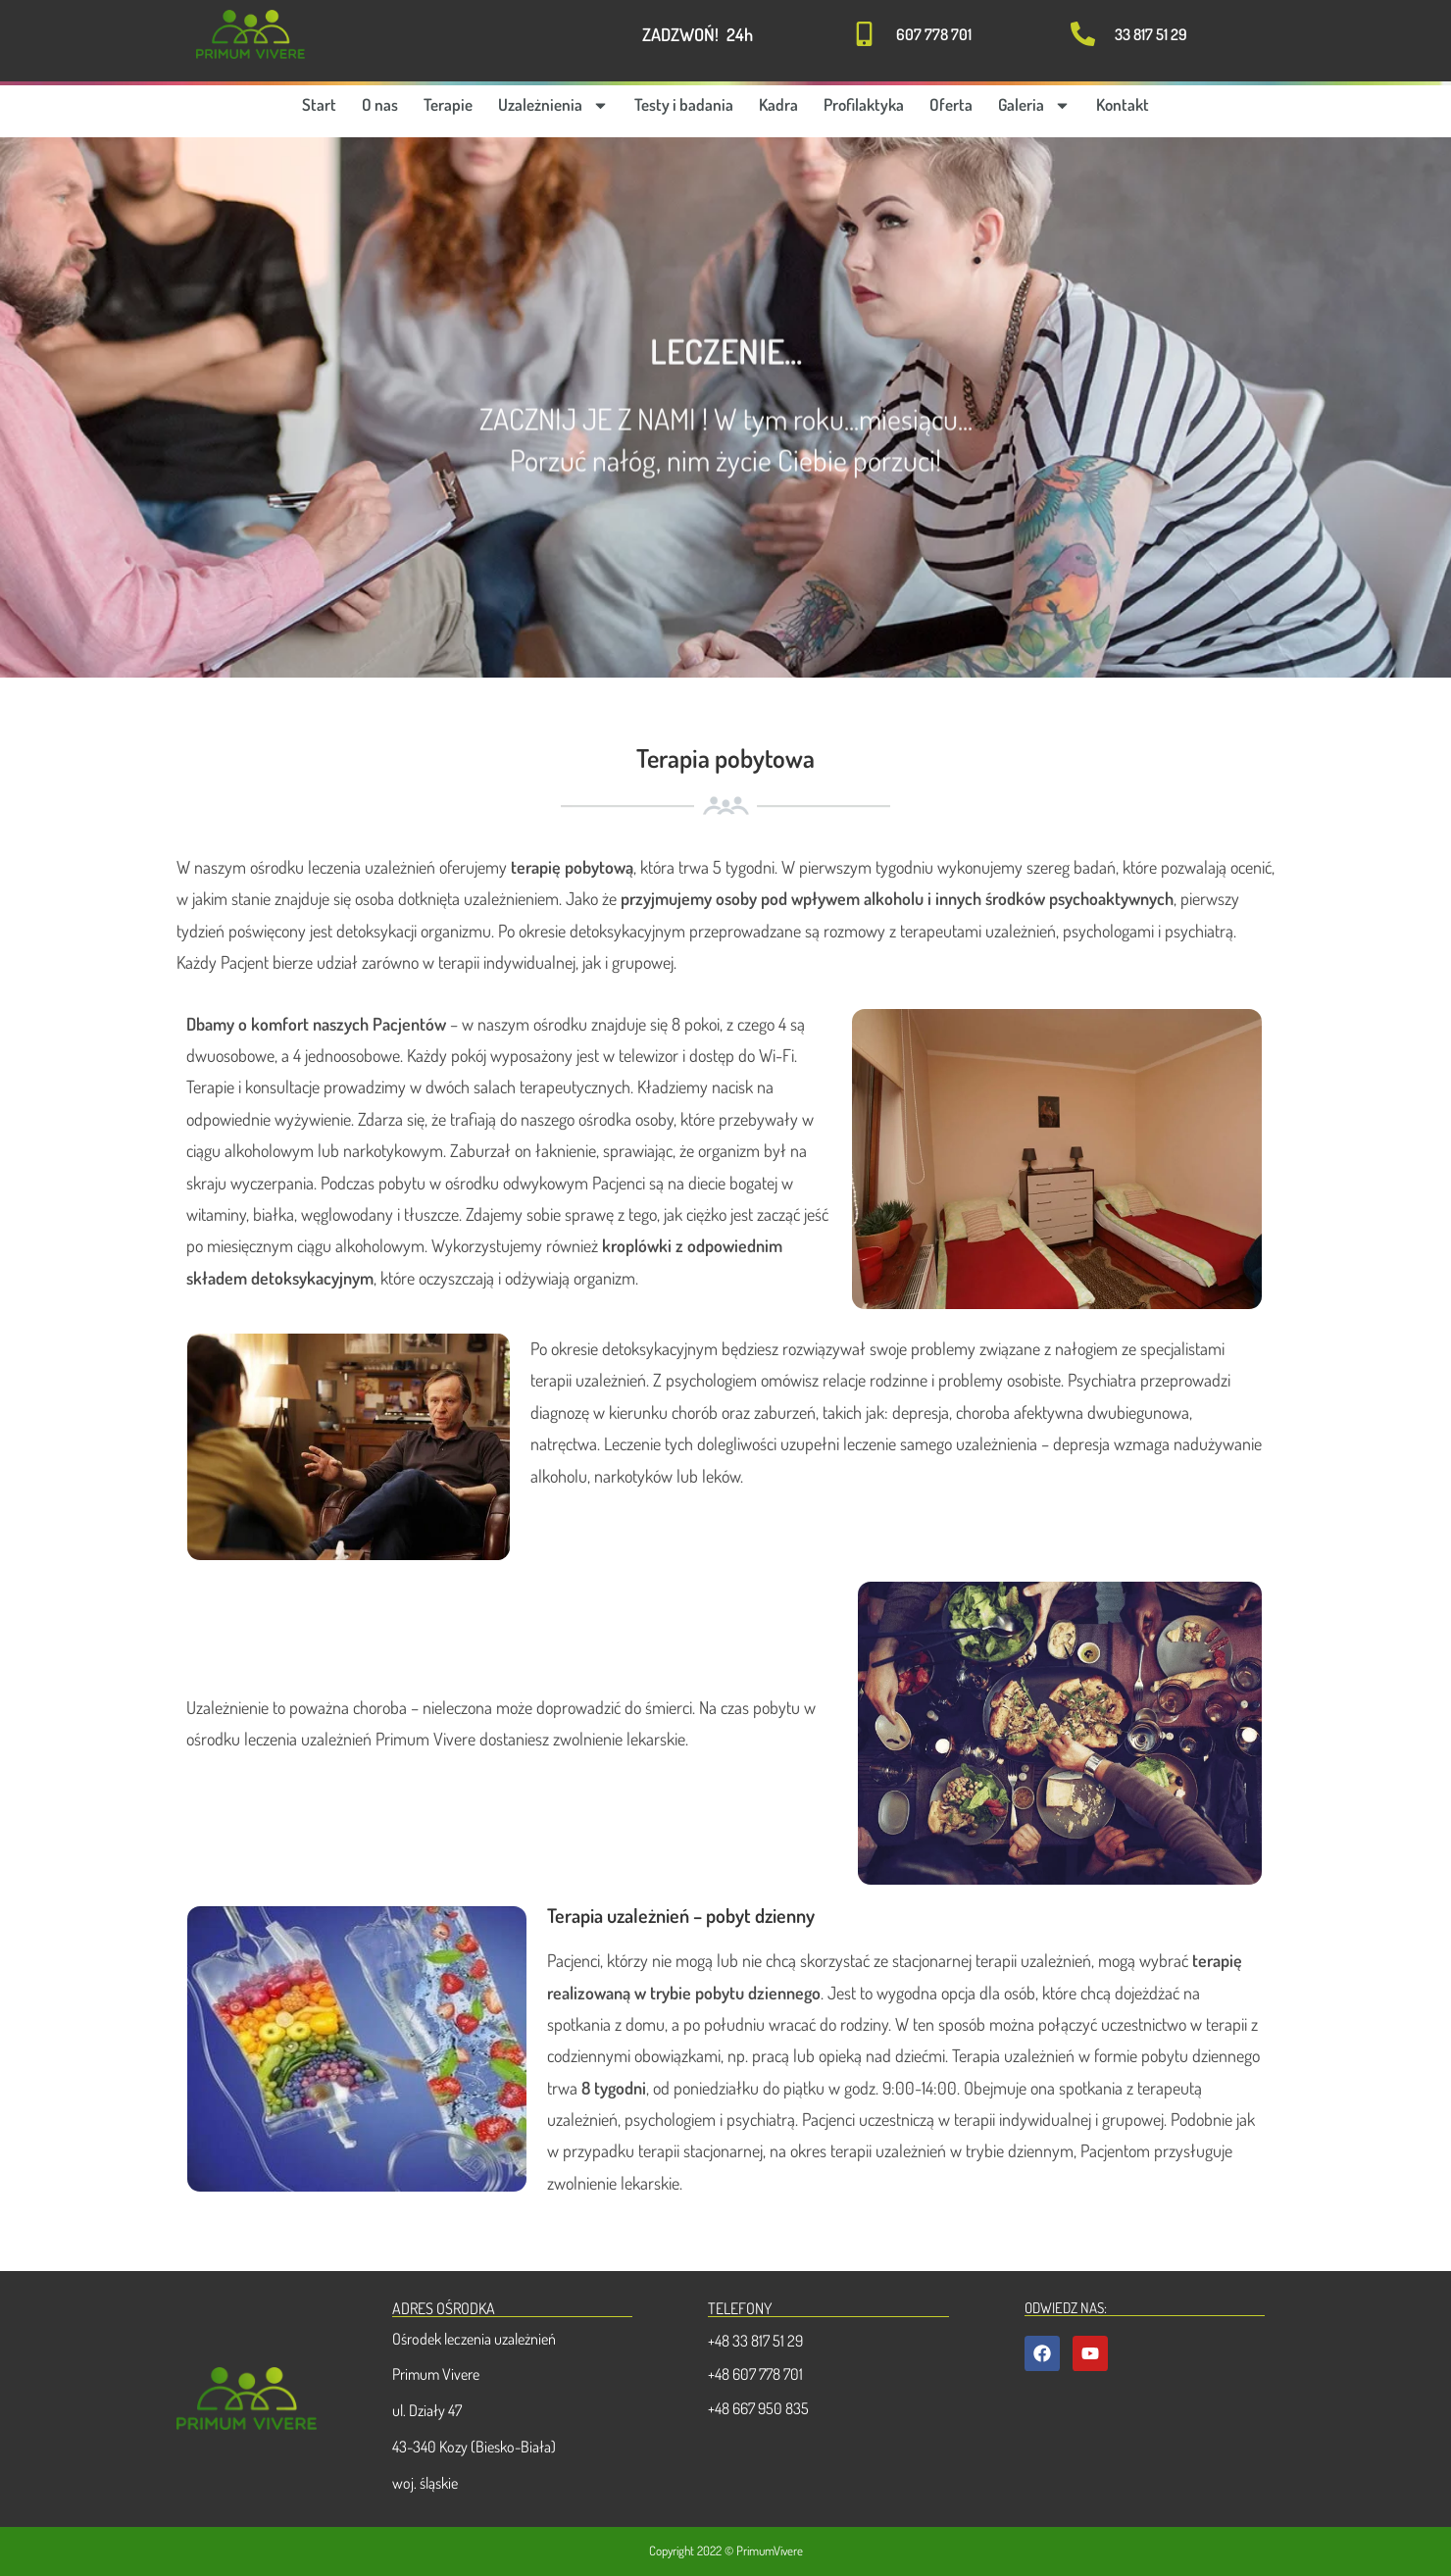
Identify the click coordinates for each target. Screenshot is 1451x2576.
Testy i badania (683, 104)
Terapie (448, 104)
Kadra (778, 104)
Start (319, 104)
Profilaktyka (864, 104)
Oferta (951, 104)
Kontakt (1122, 104)
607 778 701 (934, 34)
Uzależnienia (553, 105)
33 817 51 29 (1151, 34)
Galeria (1034, 105)
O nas (380, 104)
